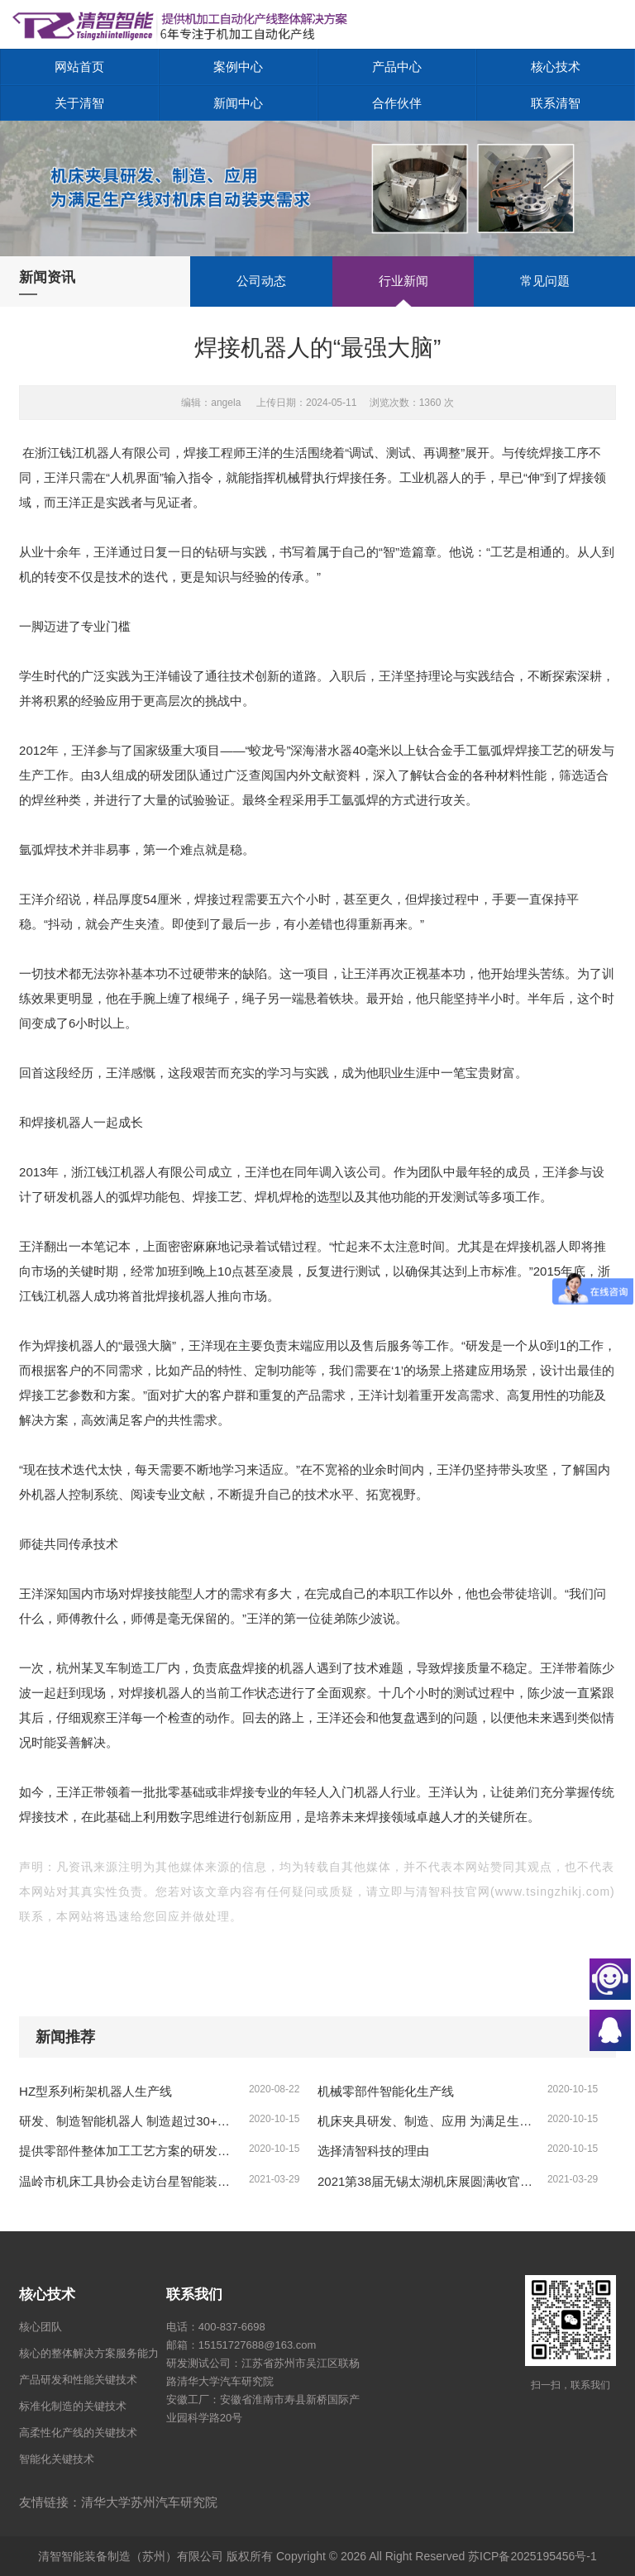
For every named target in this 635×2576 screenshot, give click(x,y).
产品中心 (397, 67)
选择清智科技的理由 (373, 2151)
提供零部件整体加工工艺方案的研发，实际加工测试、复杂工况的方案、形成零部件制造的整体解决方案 (128, 2151)
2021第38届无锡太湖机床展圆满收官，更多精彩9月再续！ (427, 2181)
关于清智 (79, 103)
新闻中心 (238, 103)
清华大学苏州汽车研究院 (149, 2502)
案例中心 (238, 67)
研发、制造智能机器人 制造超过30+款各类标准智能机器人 (128, 2121)
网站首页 (79, 67)
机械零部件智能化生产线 (386, 2091)
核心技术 (555, 67)
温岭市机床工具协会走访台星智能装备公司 (128, 2181)
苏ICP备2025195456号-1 (532, 2556)
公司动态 (261, 281)
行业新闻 (403, 281)
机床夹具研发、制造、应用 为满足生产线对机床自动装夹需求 (427, 2121)
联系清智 (555, 103)
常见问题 (545, 281)
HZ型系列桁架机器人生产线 (95, 2091)
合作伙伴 (397, 103)
